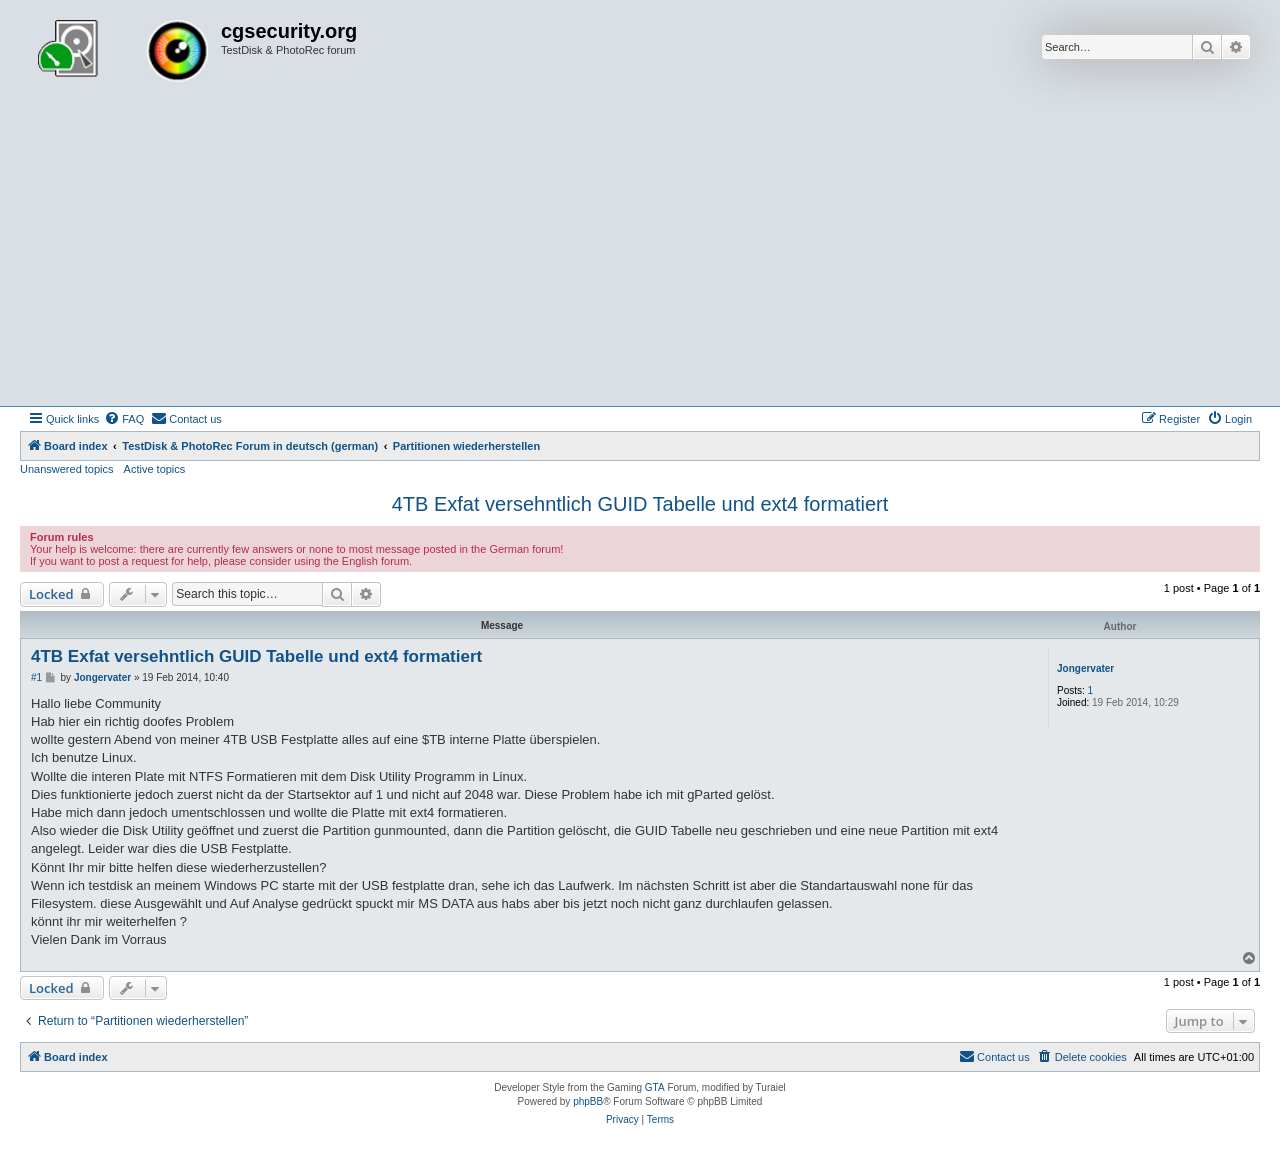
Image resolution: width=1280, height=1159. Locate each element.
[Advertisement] (640, 256)
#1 (36, 677)
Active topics (155, 469)
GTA (655, 1087)
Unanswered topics (67, 469)
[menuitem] (124, 419)
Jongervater (1085, 668)
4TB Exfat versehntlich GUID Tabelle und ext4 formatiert (640, 504)
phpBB (588, 1101)
